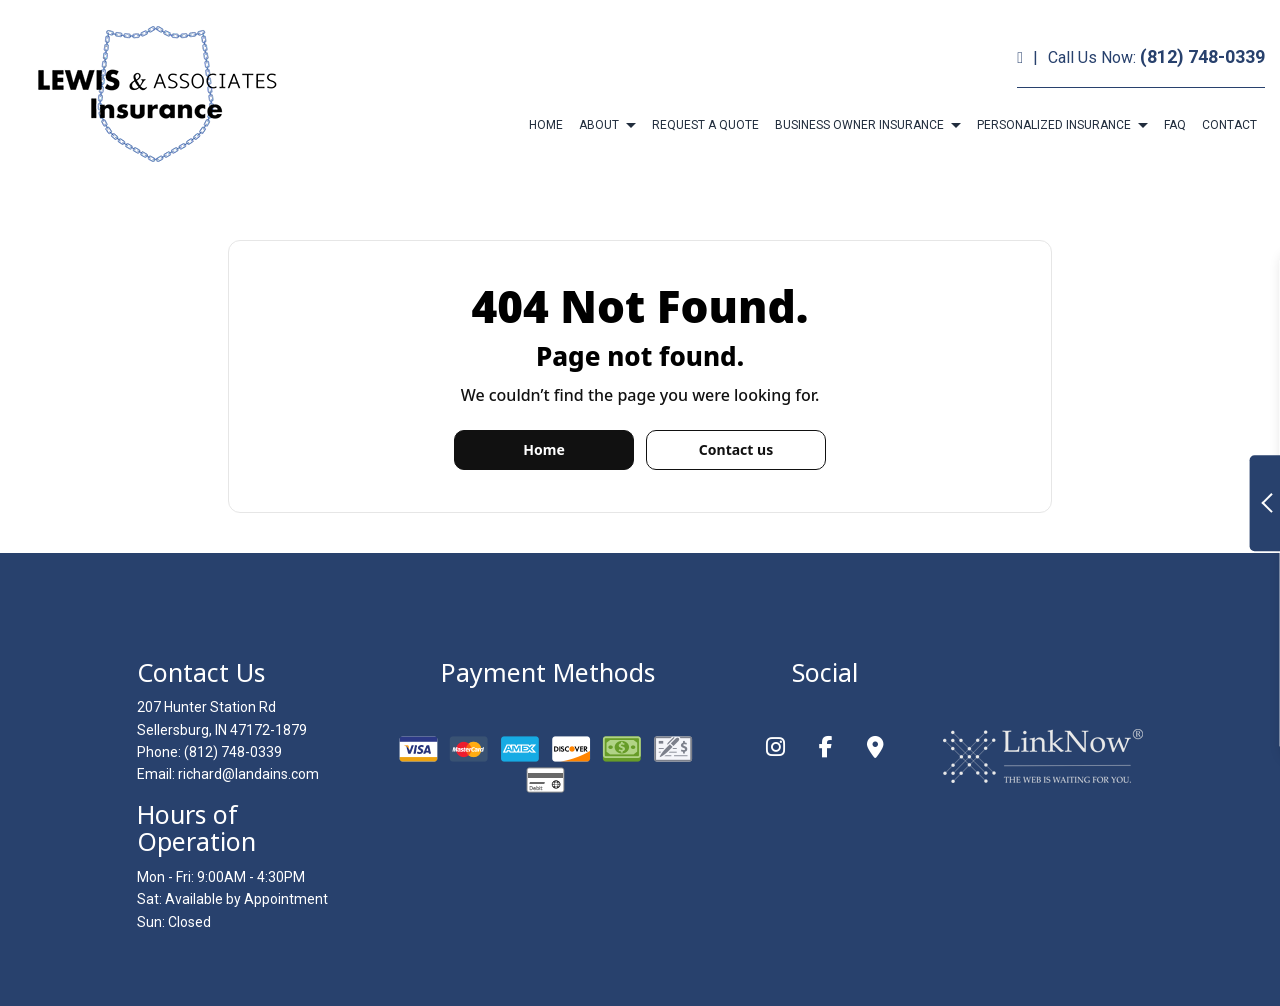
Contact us (736, 449)
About (599, 125)
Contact (1229, 125)
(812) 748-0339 (1202, 56)
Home (546, 125)
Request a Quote (705, 125)
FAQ (1175, 125)
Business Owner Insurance (859, 125)
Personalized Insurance (1054, 125)
